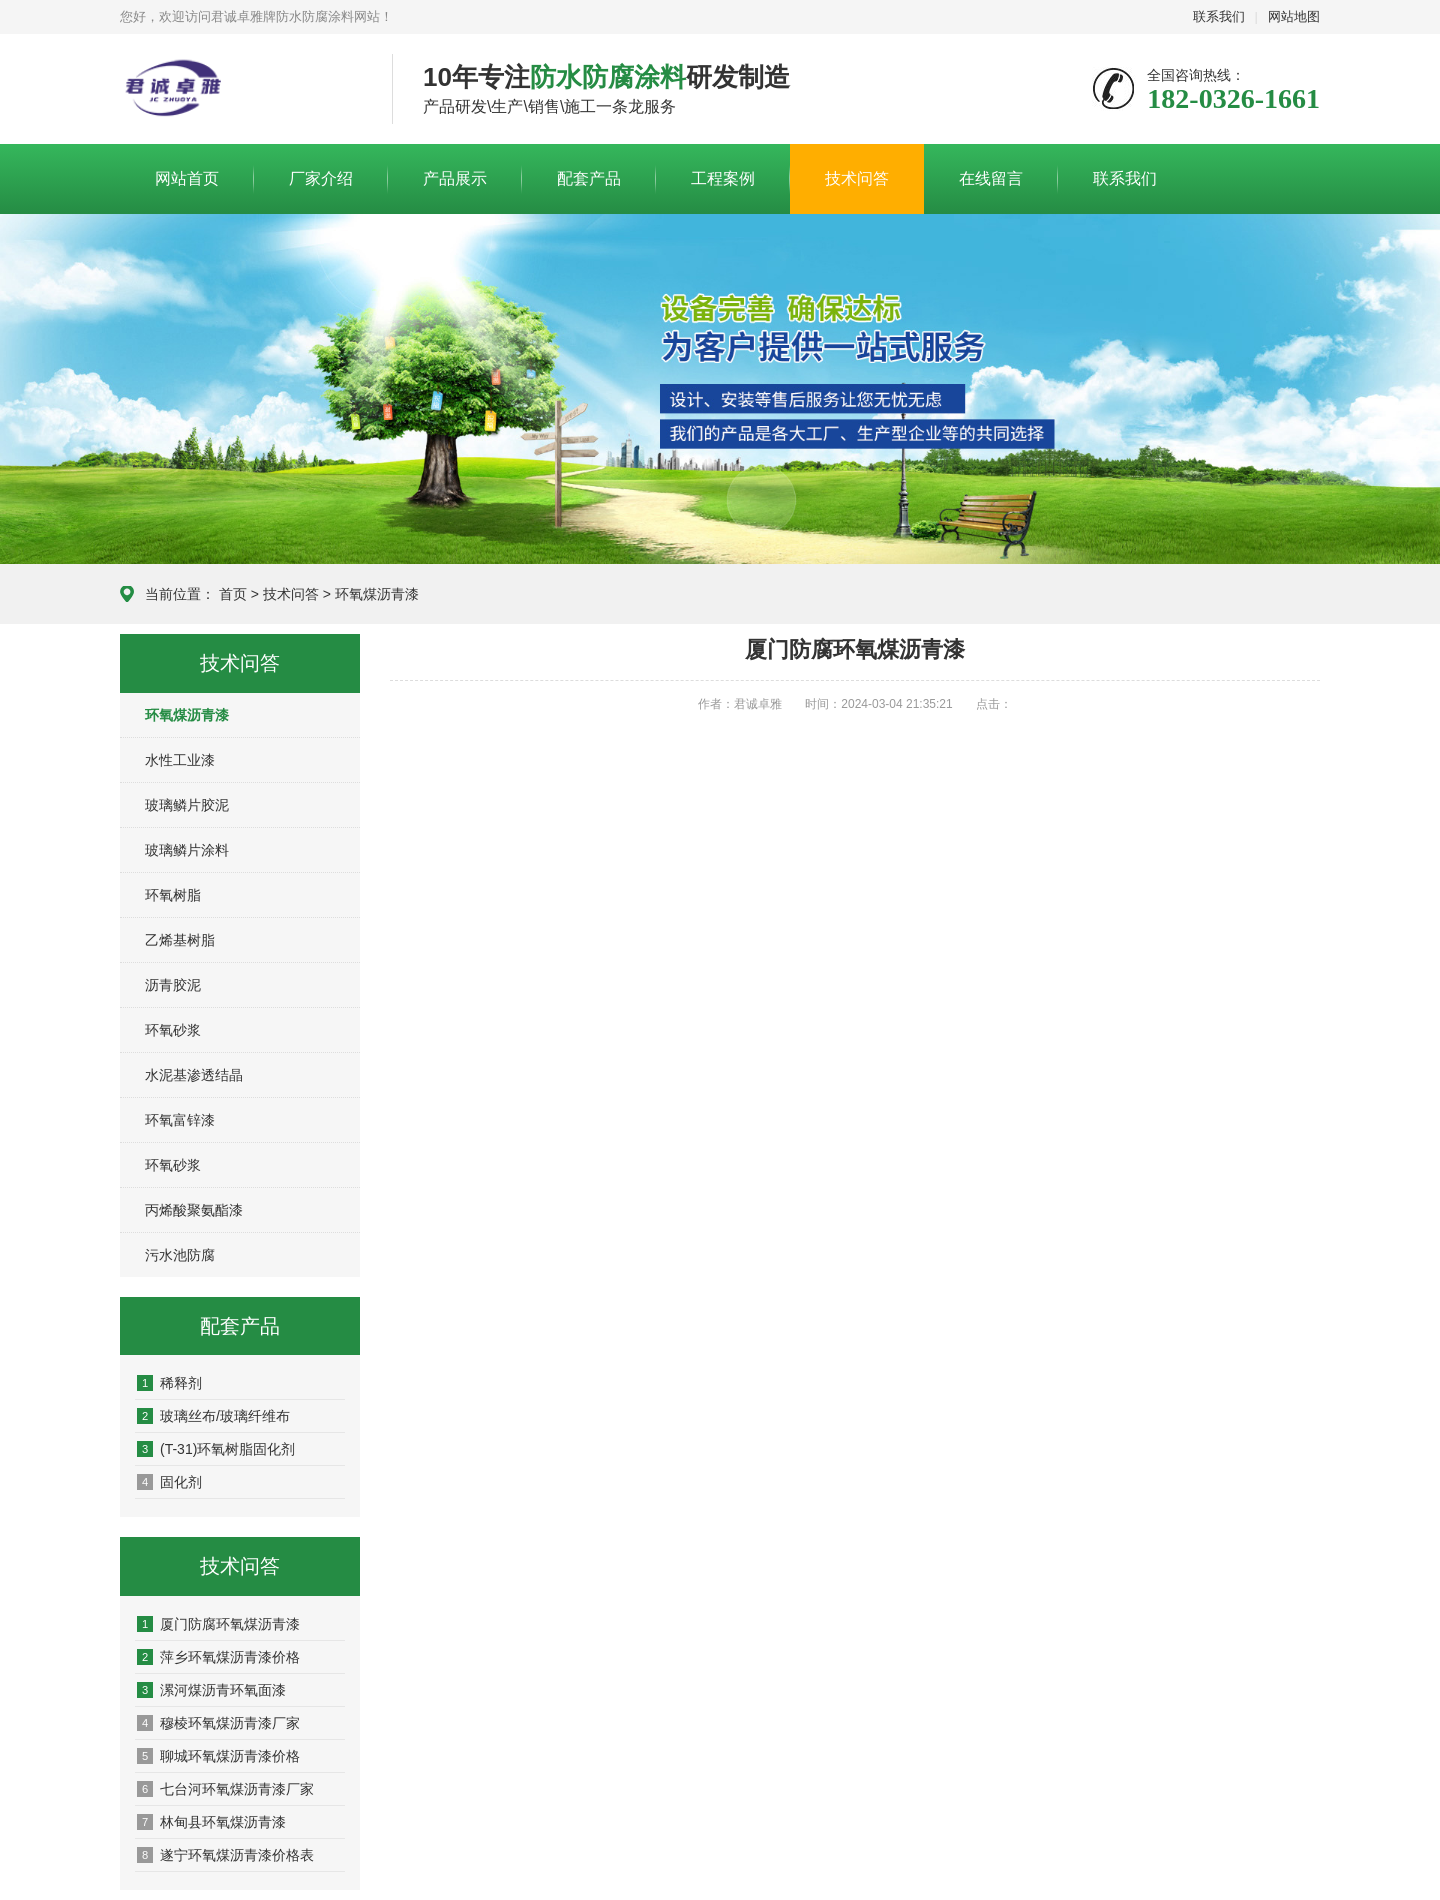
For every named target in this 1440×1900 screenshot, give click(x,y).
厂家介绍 (321, 178)
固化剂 (169, 1482)
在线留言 (991, 178)
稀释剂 (169, 1383)
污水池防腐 (180, 1255)
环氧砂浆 (173, 1030)
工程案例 (723, 178)
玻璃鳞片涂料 (187, 850)
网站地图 (1294, 16)
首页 (233, 594)
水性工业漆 (180, 760)
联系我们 (1219, 16)
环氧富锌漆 (180, 1120)
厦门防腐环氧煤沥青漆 (218, 1624)
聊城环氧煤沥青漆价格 (218, 1756)
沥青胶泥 (173, 985)
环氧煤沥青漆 (377, 594)
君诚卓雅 (241, 90)
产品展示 (455, 178)
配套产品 (589, 178)
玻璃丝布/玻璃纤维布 (213, 1416)
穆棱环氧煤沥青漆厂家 (218, 1723)
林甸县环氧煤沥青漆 (211, 1822)
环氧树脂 (173, 895)
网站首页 (187, 178)
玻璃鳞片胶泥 (187, 805)
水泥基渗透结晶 (194, 1075)
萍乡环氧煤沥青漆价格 (218, 1657)
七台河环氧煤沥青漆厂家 (225, 1789)
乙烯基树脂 (180, 940)
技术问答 (857, 178)
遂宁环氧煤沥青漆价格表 (225, 1855)
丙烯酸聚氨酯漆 (194, 1210)
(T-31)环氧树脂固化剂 (216, 1449)
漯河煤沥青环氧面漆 (211, 1690)
